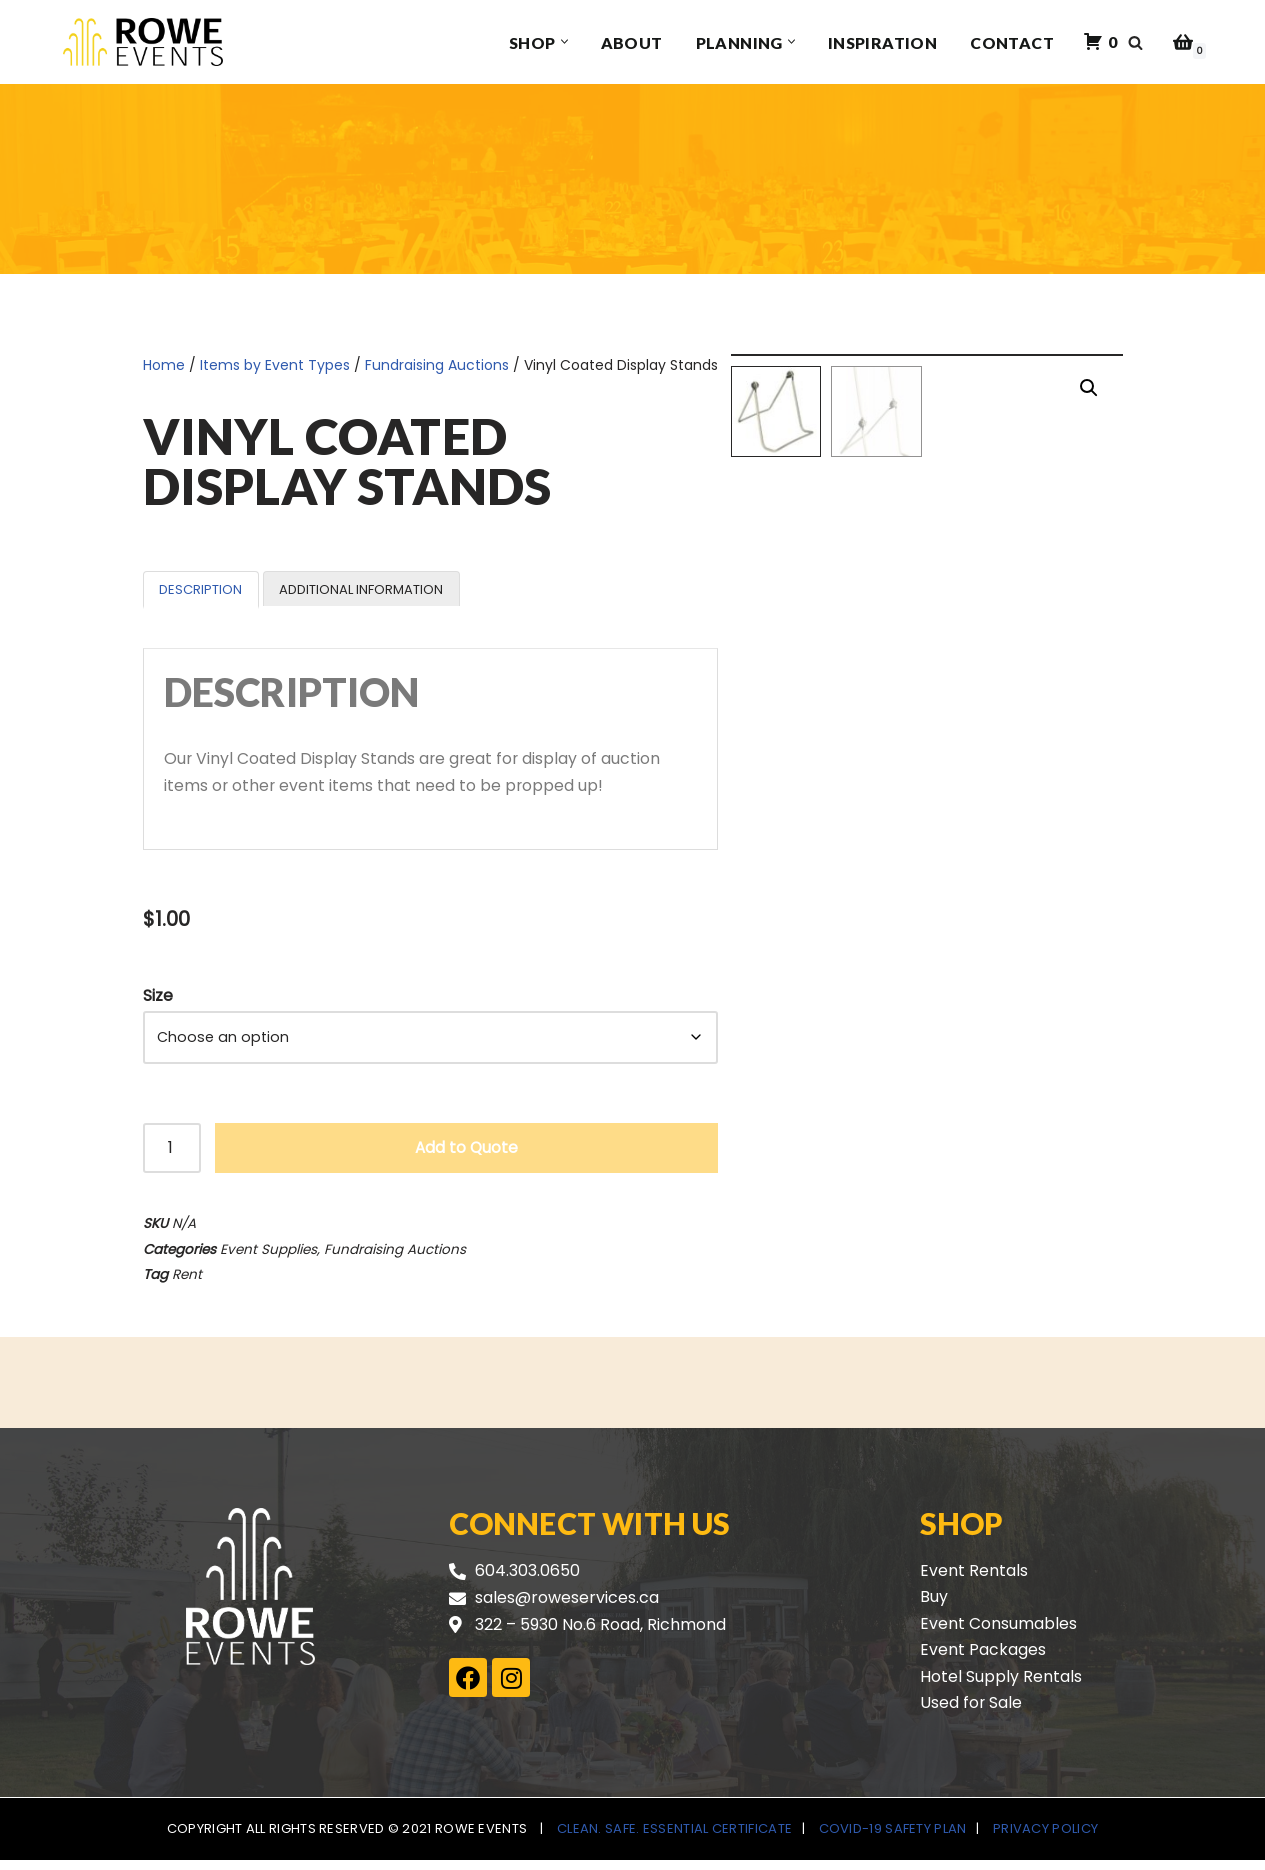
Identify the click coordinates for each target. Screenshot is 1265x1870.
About (632, 42)
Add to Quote (466, 1151)
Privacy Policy (1045, 1838)
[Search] (1135, 42)
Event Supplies (268, 1254)
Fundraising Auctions (437, 365)
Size (158, 997)
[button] (564, 42)
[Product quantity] (172, 1152)
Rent (187, 1280)
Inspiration (882, 42)
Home (164, 365)
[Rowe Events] (143, 42)
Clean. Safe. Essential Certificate (674, 1838)
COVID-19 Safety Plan (893, 1838)
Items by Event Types (275, 365)
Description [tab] (200, 589)
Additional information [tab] (361, 589)
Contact (1012, 42)
